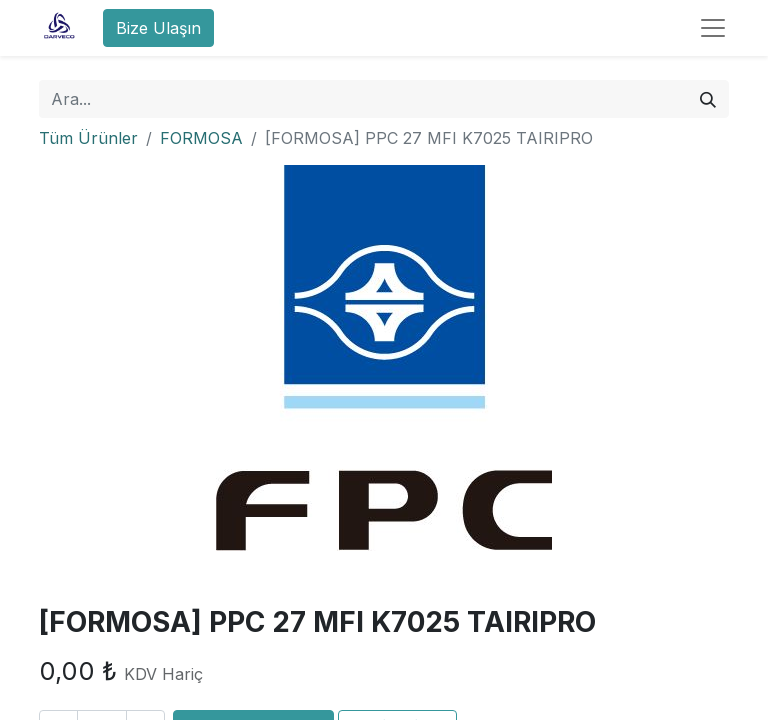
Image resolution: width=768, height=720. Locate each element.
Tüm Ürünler (88, 138)
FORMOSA (201, 138)
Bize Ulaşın (158, 28)
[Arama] (708, 99)
